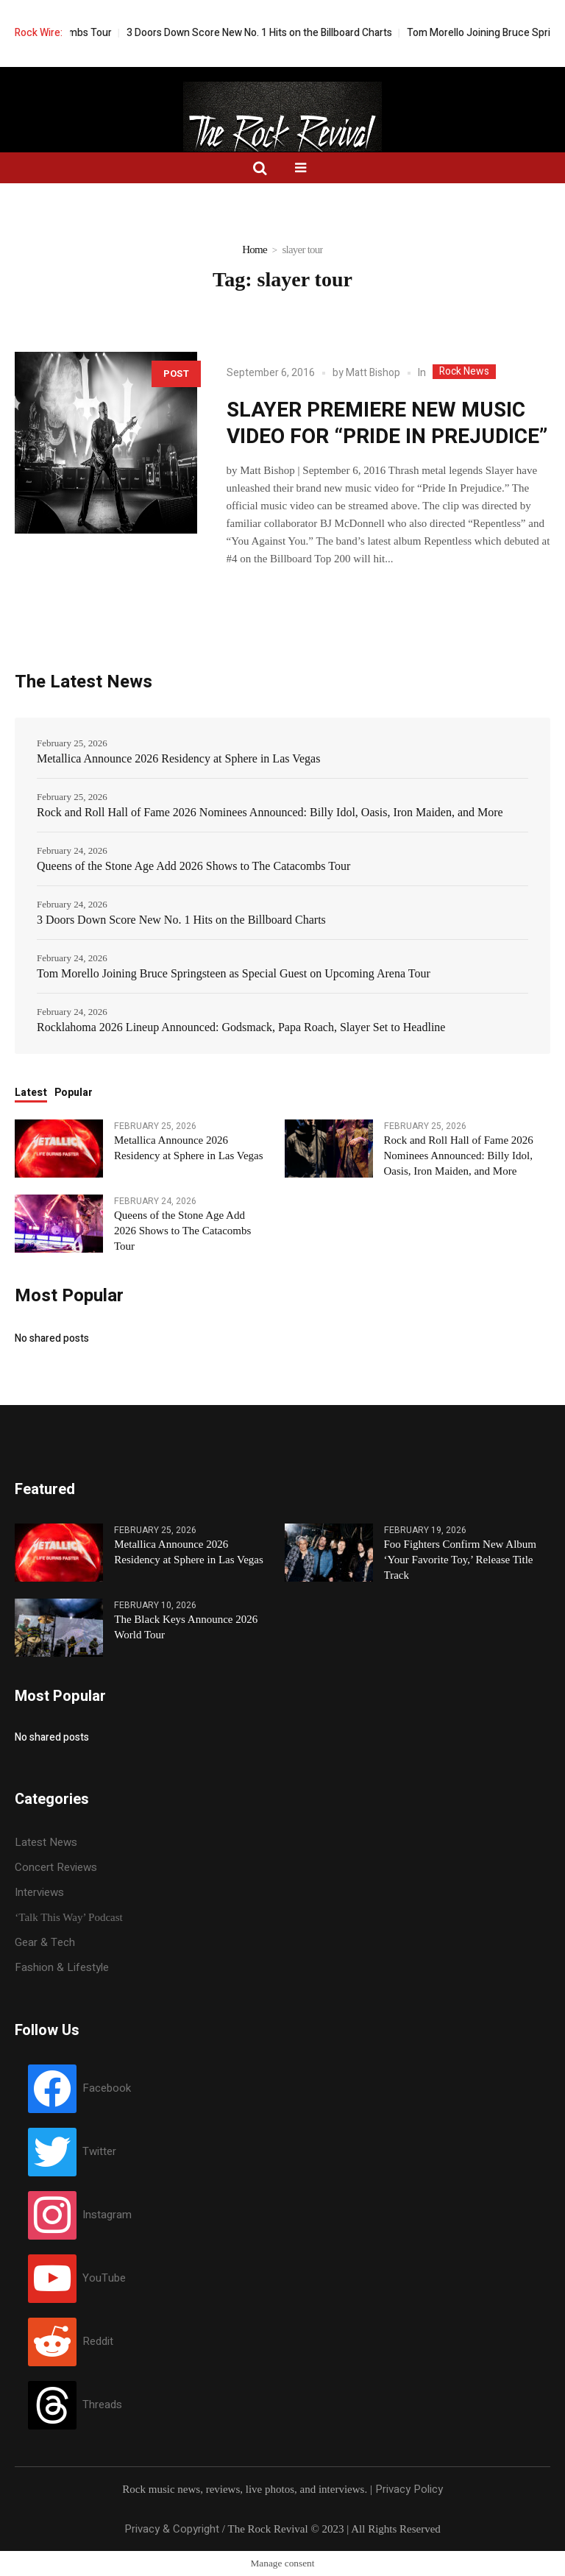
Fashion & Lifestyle (62, 1967)
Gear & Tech (45, 1942)
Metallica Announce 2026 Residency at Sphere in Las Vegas (178, 758)
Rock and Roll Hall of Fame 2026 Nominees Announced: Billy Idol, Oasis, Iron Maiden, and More (270, 812)
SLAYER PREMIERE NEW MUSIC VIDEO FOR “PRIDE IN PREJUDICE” (387, 423)
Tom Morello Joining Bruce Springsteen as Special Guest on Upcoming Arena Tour (233, 973)
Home (254, 249)
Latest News (46, 1842)
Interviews (39, 1892)
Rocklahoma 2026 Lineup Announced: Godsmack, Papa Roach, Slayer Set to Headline (241, 1027)
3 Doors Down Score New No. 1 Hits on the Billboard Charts (280, 32)
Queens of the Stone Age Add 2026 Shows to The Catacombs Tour (193, 866)
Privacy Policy (409, 2489)
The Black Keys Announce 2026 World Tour (185, 1627)
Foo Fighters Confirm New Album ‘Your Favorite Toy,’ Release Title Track (460, 1559)
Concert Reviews (56, 1867)
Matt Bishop (373, 373)
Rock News (464, 371)
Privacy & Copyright (171, 2529)
